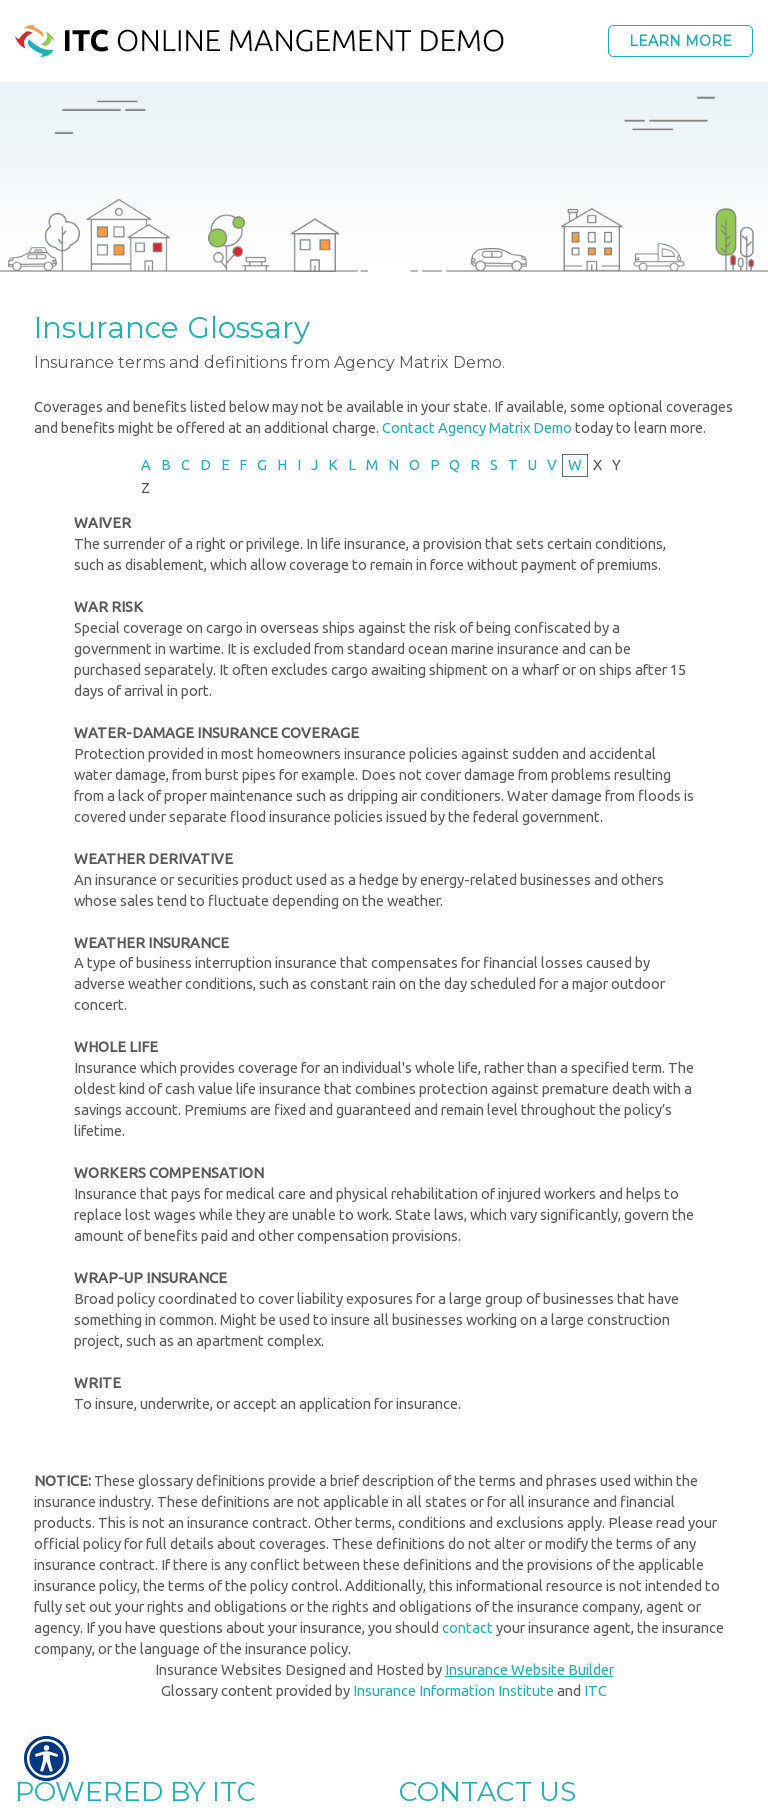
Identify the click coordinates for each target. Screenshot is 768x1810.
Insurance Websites (218, 1669)
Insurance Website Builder (529, 1669)
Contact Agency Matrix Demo (477, 427)
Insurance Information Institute (453, 1690)
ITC (595, 1690)
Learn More (680, 41)
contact (467, 1627)
